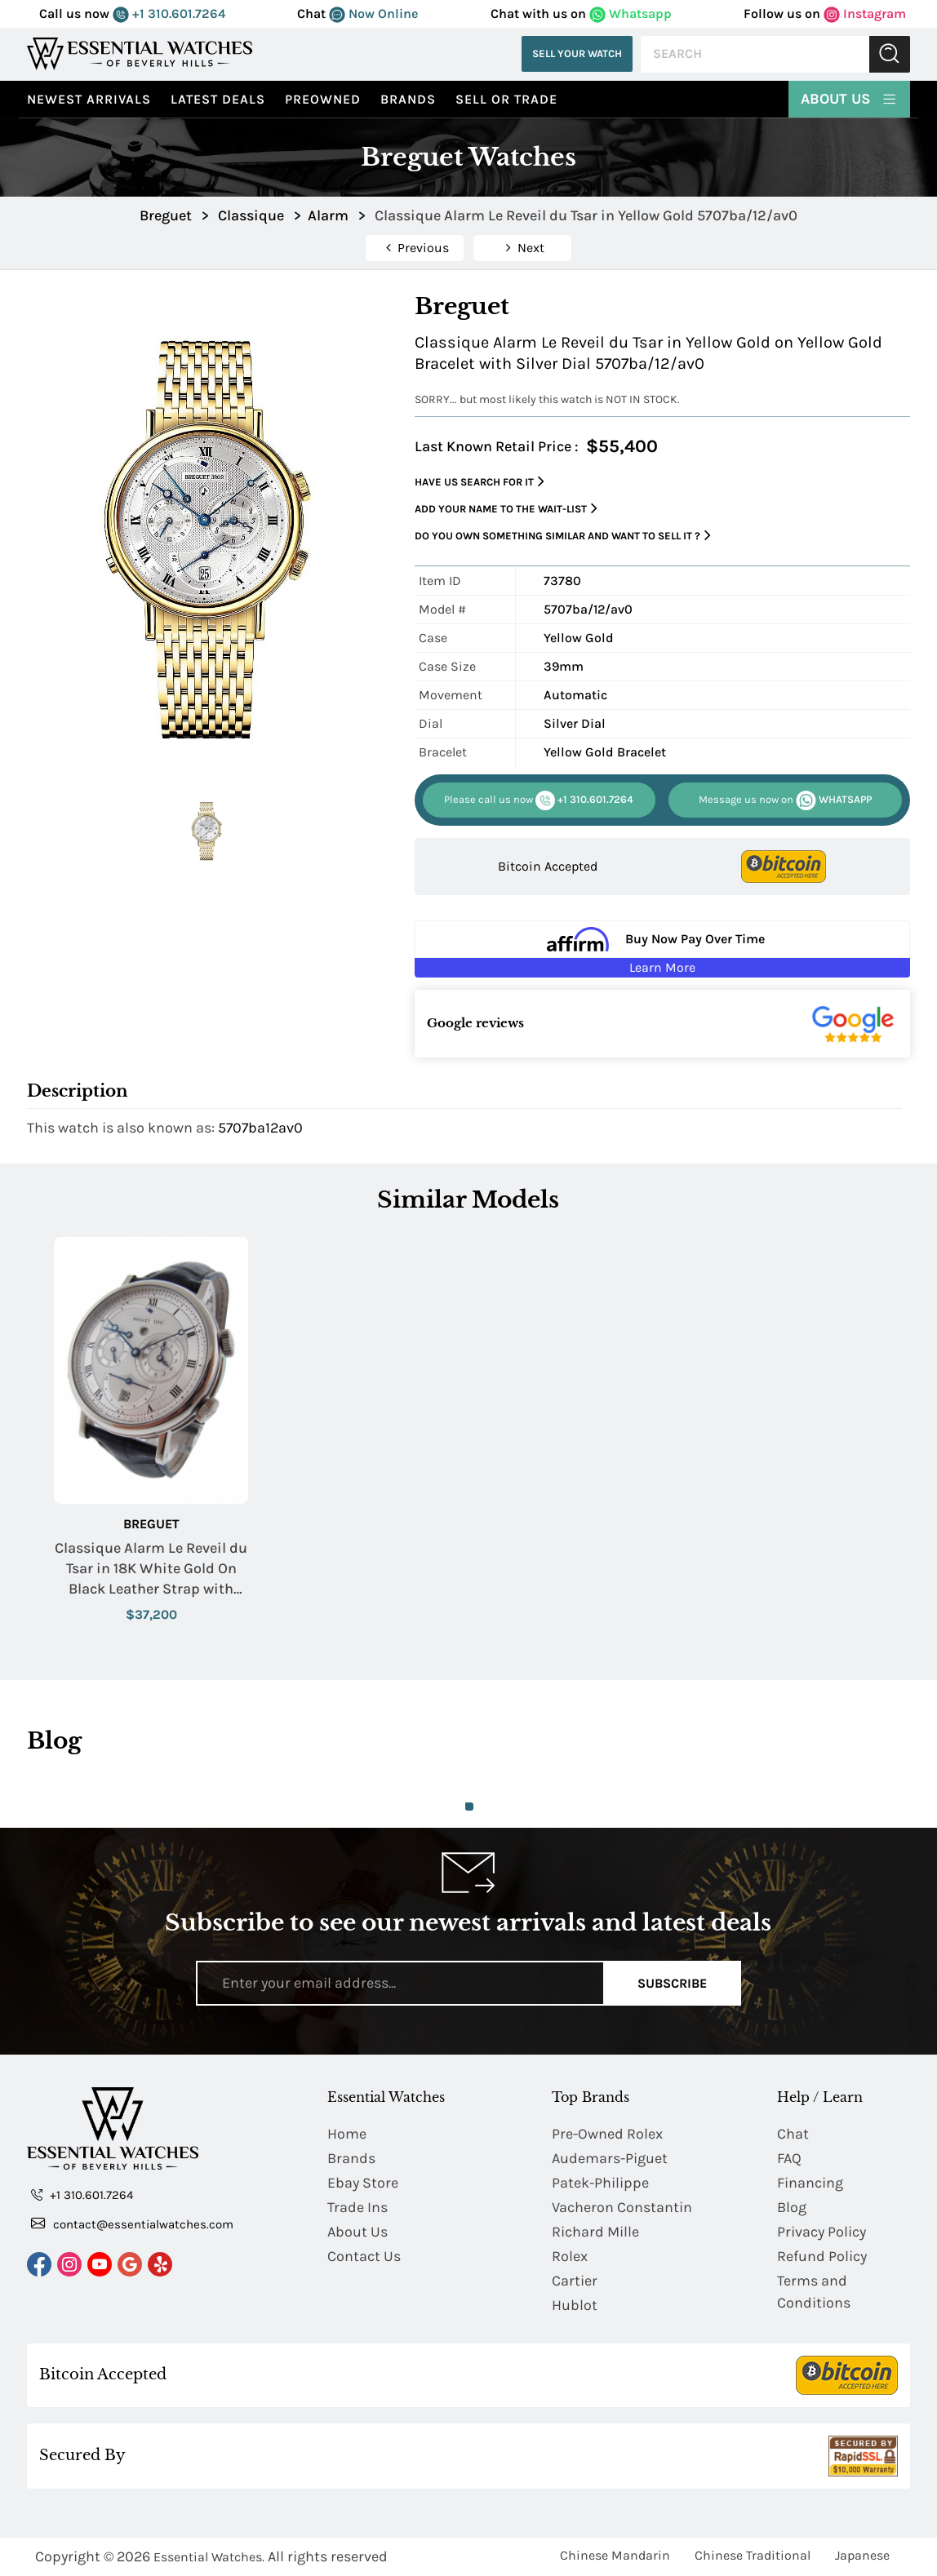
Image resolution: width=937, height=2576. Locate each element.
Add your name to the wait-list (506, 508)
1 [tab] (469, 1806)
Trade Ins (357, 2207)
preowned (323, 99)
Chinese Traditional (752, 2555)
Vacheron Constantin (622, 2207)
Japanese (862, 2555)
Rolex (570, 2256)
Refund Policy (822, 2256)
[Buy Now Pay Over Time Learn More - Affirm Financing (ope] (662, 949)
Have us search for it (479, 481)
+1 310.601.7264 (169, 13)
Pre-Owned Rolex (607, 2134)
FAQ (789, 2158)
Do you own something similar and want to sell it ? (563, 535)
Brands (408, 99)
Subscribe (672, 1983)
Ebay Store (362, 2183)
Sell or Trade (506, 99)
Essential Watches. (208, 2557)
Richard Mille (595, 2232)
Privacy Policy (821, 2232)
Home (346, 2134)
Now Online (373, 13)
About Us (849, 97)
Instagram (865, 13)
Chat (793, 2134)
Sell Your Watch (577, 53)
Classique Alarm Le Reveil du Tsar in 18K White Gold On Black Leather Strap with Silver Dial (151, 1569)
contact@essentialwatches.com (132, 2223)
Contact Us (364, 2256)
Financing (810, 2183)
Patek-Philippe (600, 2183)
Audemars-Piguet (610, 2158)
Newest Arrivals (89, 99)
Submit (889, 54)
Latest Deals (218, 99)
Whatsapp (630, 13)
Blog (791, 2207)
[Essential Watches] (139, 53)
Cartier (574, 2281)
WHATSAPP (785, 800)
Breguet (151, 1524)
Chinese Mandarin (615, 2555)
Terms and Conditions (813, 2292)
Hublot (574, 2305)
